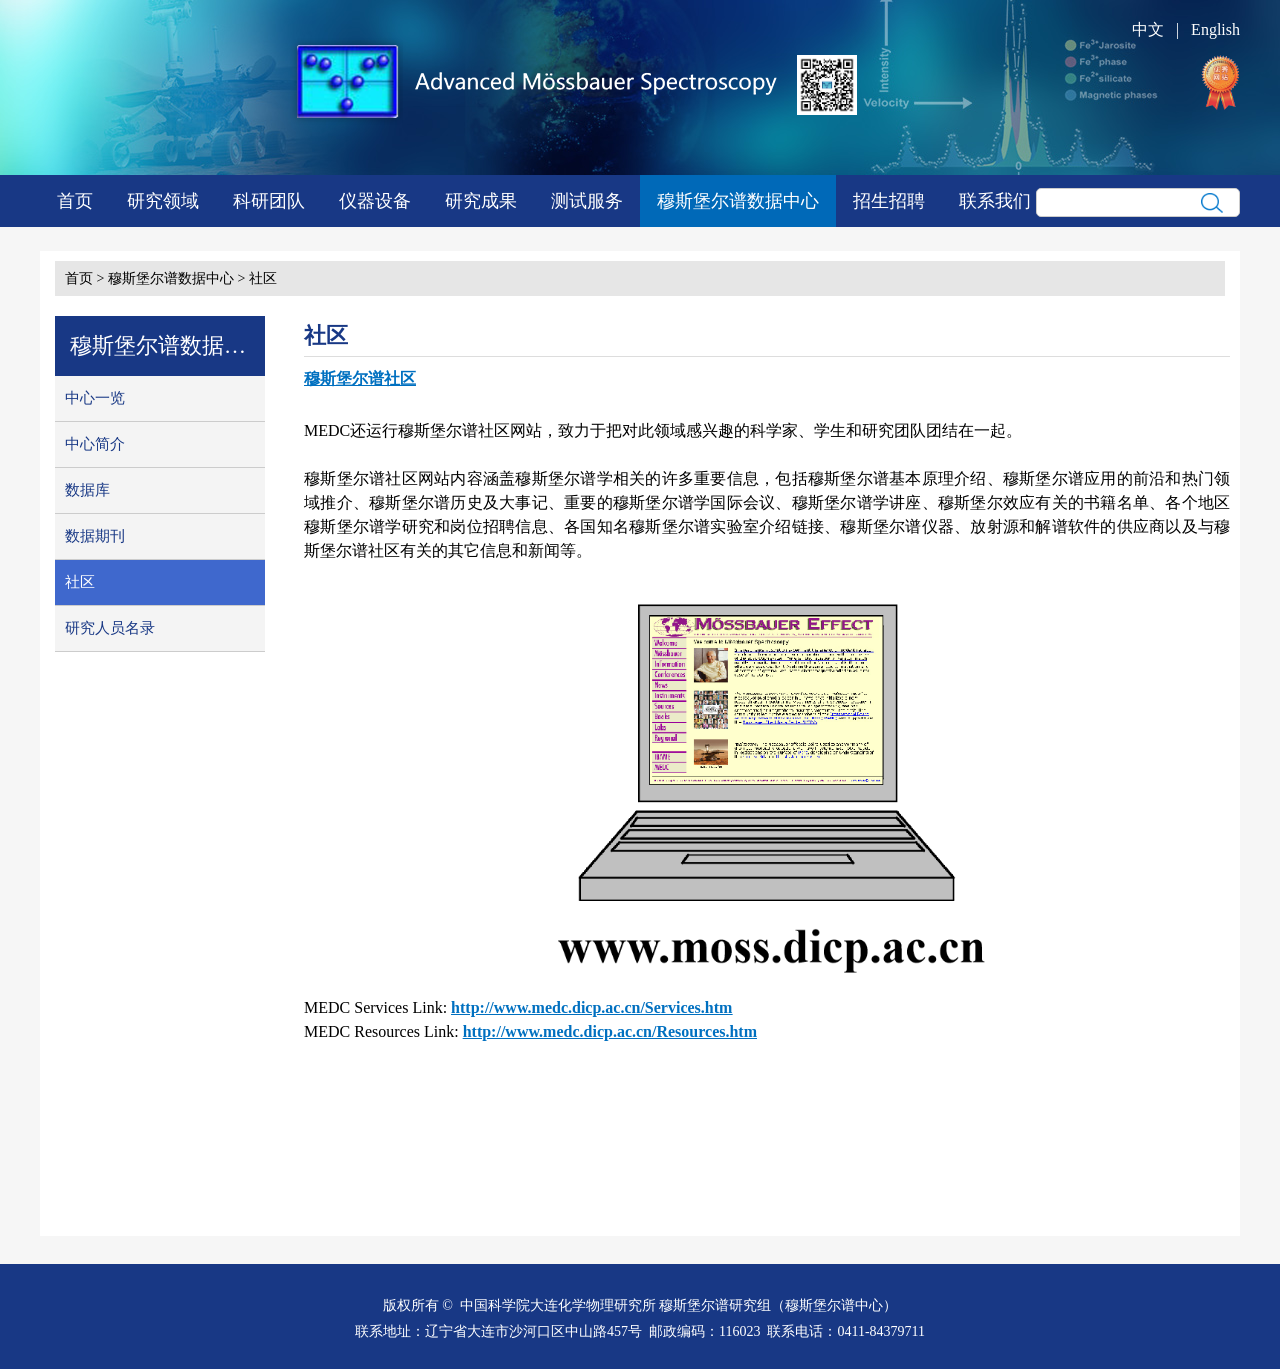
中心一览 (95, 398)
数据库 (87, 490)
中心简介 (95, 444)
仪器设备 (375, 201)
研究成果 (481, 201)
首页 (75, 201)
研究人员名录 (110, 628)
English (1215, 29)
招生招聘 (889, 201)
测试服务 (587, 201)
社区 (263, 278)
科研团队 (269, 201)
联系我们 (995, 201)
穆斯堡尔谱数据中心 (738, 201)
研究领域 (163, 201)
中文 (1148, 29)
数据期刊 (95, 536)
